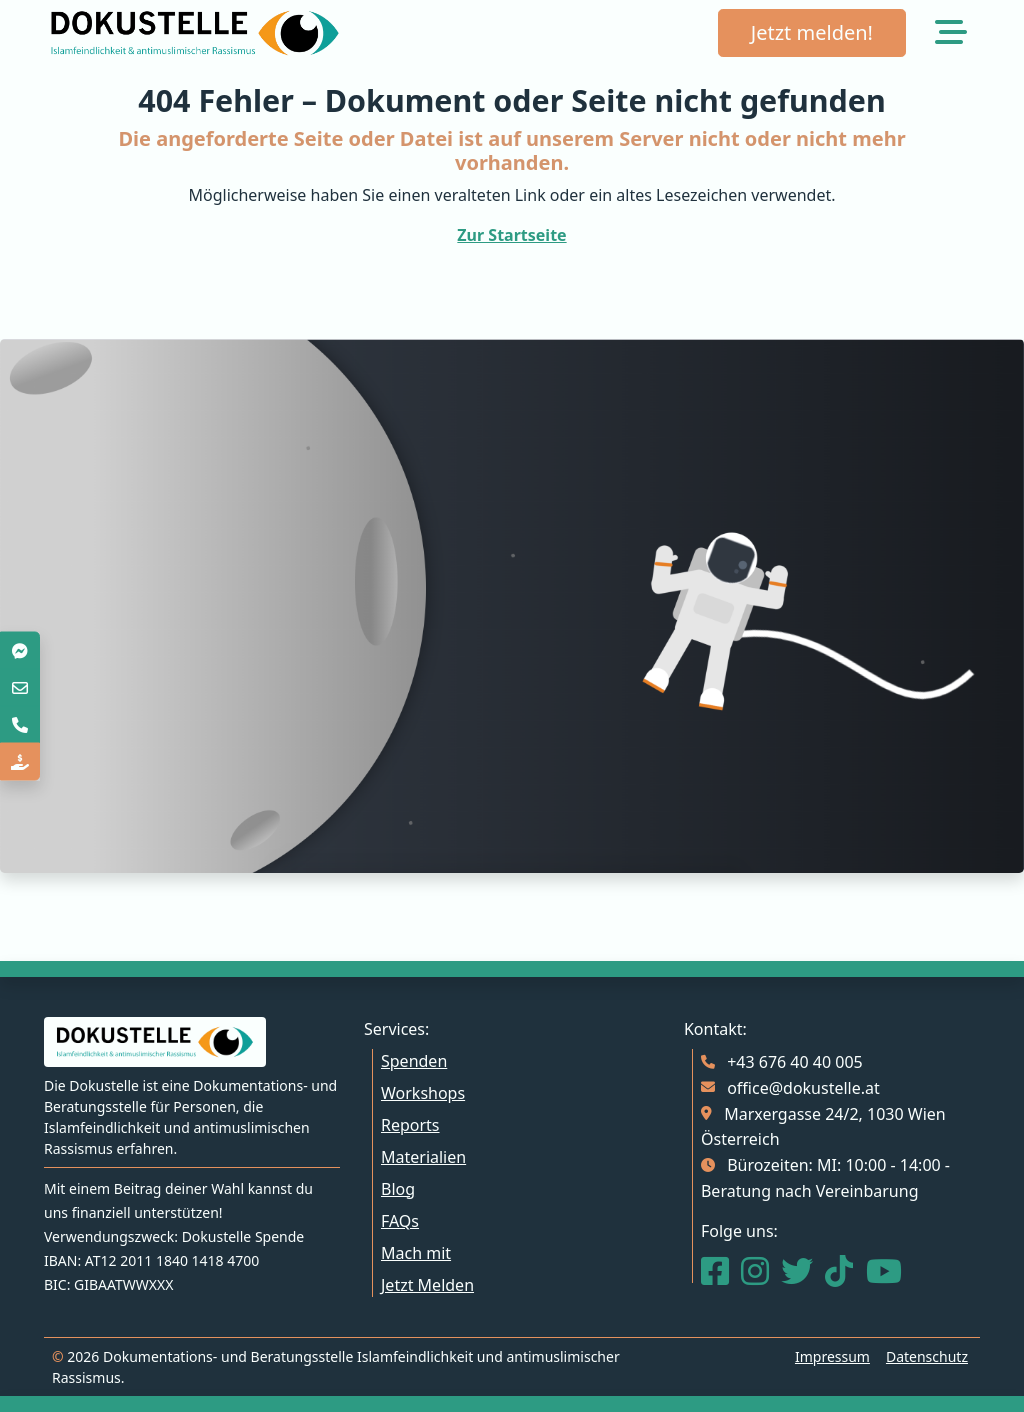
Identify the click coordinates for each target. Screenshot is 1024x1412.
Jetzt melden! (812, 32)
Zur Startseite (511, 235)
